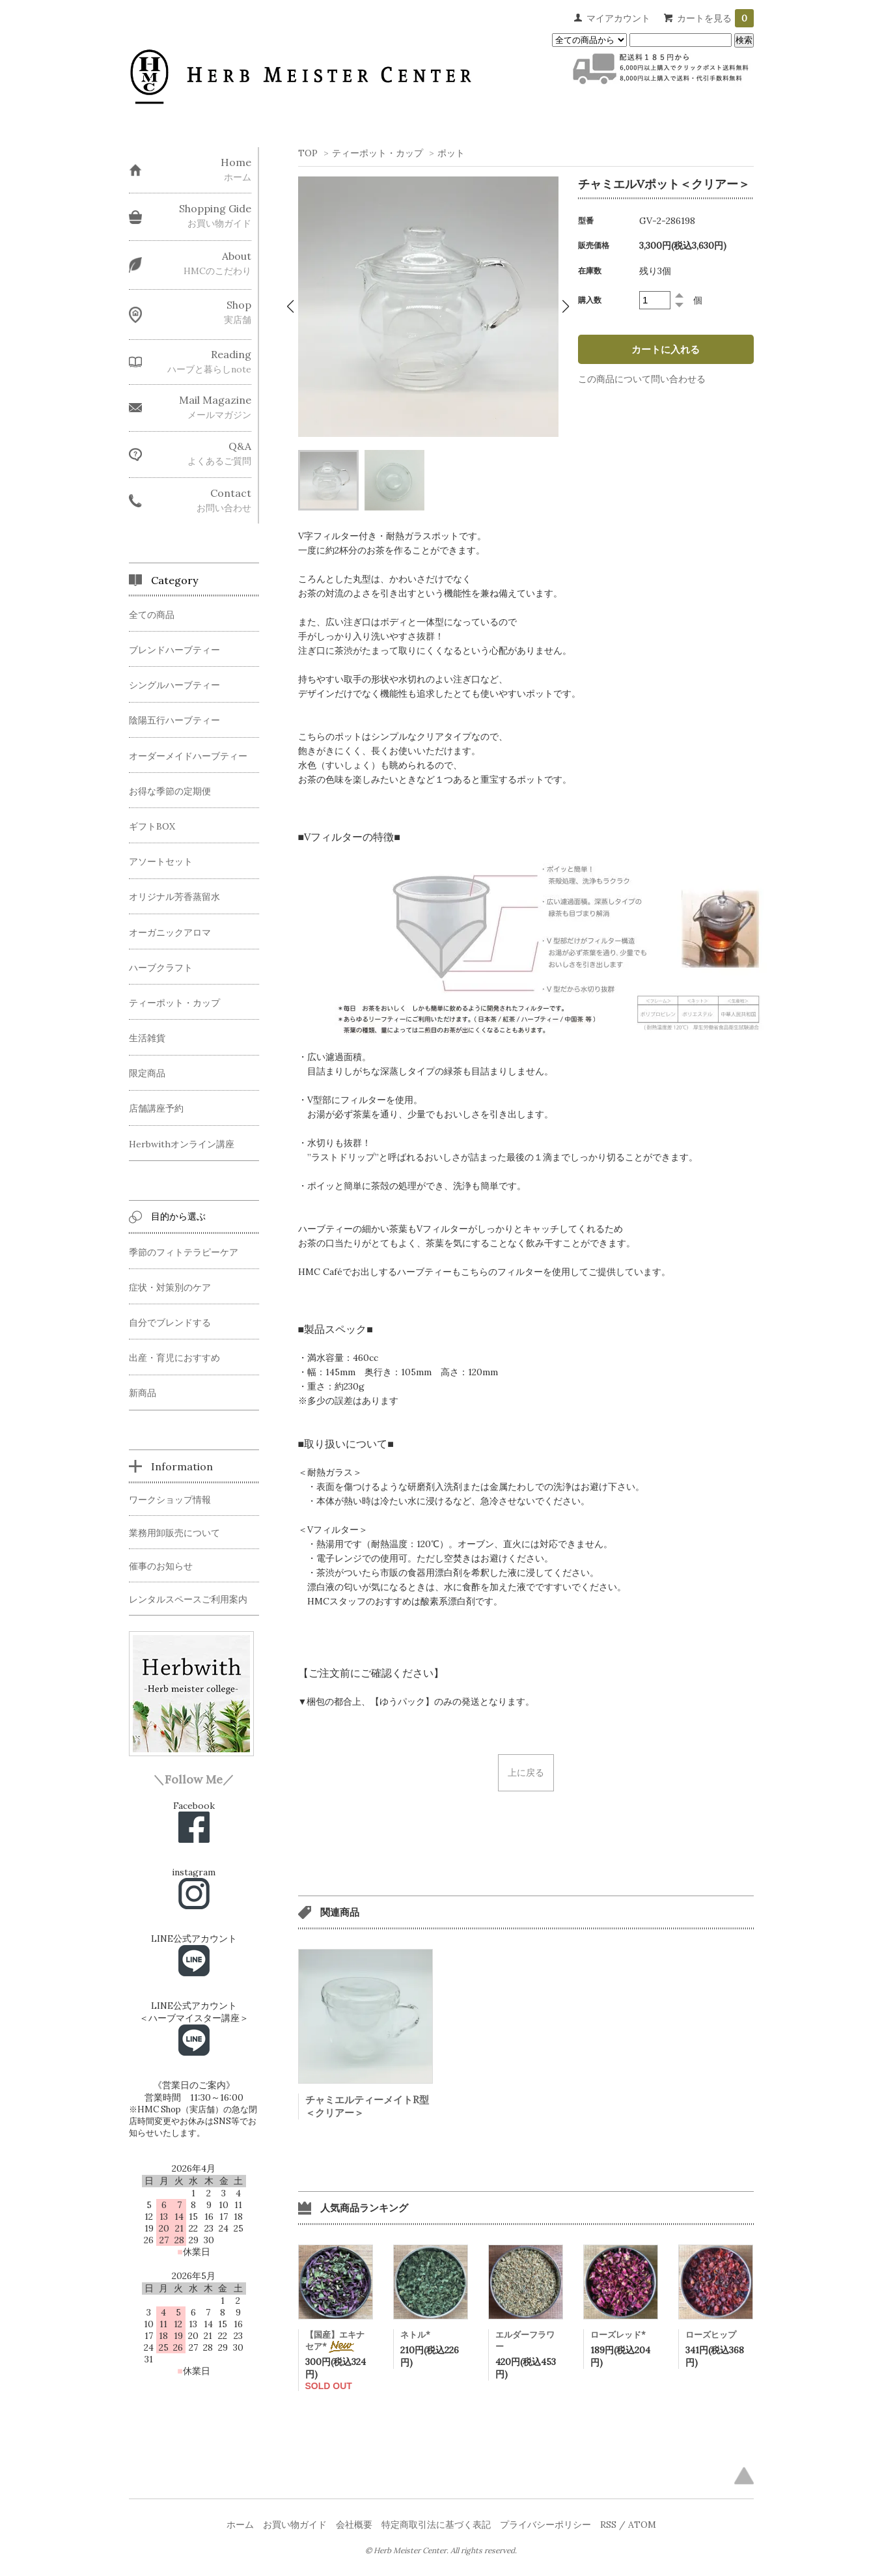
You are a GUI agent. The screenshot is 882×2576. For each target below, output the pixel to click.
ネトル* (415, 2334)
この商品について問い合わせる (642, 379)
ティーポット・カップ (377, 153)
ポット (451, 153)
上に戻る (526, 1772)
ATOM (642, 2524)
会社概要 (354, 2524)
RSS (608, 2524)
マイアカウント (618, 18)
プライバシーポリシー (545, 2524)
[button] (290, 306)
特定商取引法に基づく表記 (436, 2524)
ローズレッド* (618, 2334)
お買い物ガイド (295, 2524)
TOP (308, 153)
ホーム (240, 2524)
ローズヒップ (710, 2334)
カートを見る (715, 18)
